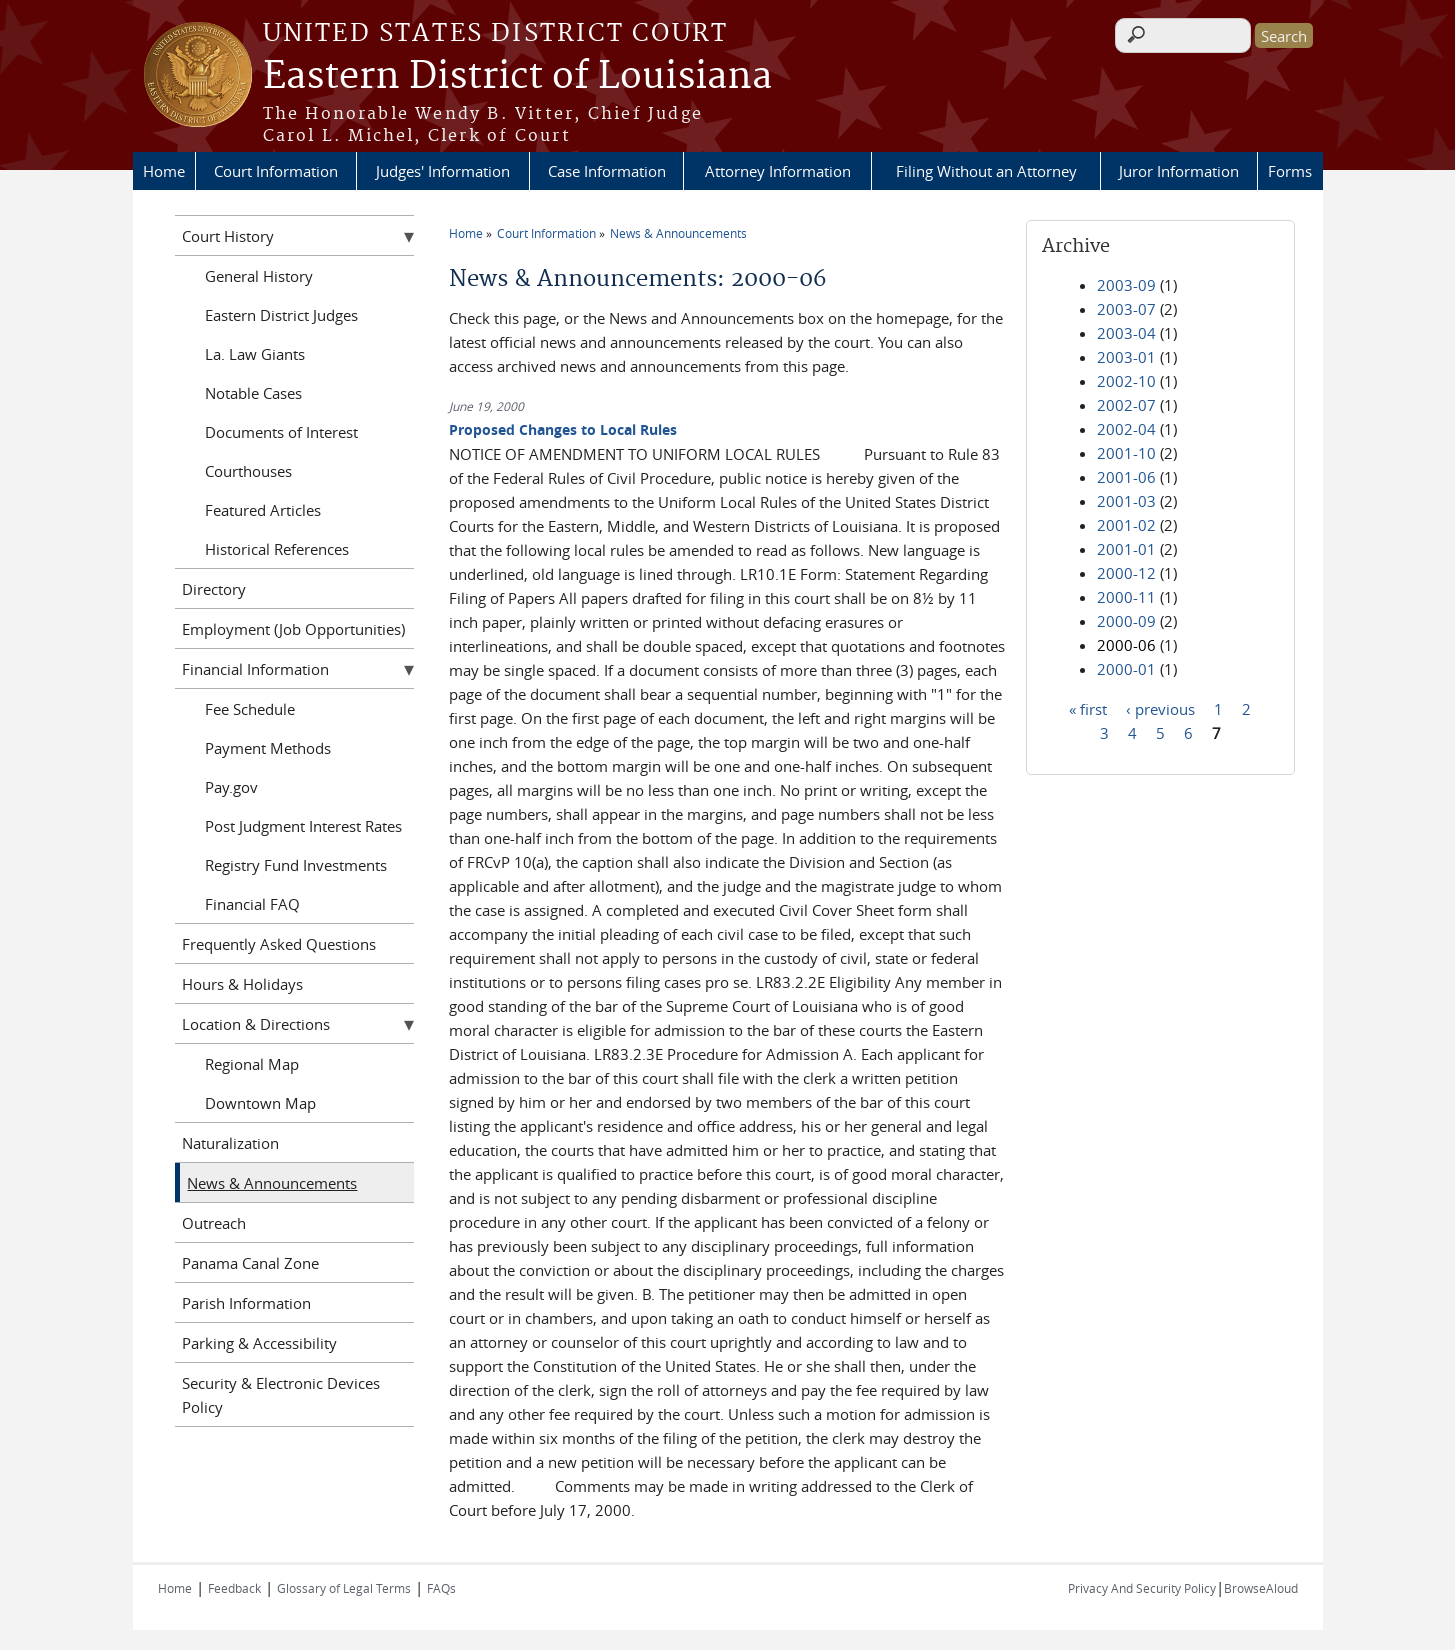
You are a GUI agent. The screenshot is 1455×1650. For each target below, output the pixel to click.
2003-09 (1126, 285)
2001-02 (1126, 525)
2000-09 (1126, 621)
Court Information (276, 171)
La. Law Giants (255, 354)
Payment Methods (268, 748)
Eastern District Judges (281, 315)
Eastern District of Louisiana (517, 77)
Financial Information (255, 669)
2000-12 (1126, 573)
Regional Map (252, 1064)
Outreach (214, 1223)
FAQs (441, 1588)
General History (259, 276)
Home (164, 171)
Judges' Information (443, 171)
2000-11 (1126, 597)
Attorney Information (778, 171)
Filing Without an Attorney (986, 171)
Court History (228, 236)
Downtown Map (260, 1103)
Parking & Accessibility (259, 1343)
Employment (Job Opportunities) (293, 629)
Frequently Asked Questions (279, 944)
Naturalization (230, 1143)
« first (1088, 708)
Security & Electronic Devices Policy (281, 1395)
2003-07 (1126, 309)
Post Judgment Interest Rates (303, 826)
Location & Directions (256, 1024)
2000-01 (1126, 669)
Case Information (607, 171)
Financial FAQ (252, 904)
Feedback (234, 1588)
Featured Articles (263, 510)
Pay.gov (231, 787)
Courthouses (248, 471)
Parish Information (246, 1303)
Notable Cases (253, 393)
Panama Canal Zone (250, 1263)
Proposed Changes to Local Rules (563, 429)
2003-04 (1126, 333)
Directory (214, 589)
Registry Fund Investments (296, 865)
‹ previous (1160, 708)
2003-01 (1126, 357)
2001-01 (1126, 549)
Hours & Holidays (242, 984)
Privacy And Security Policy (1142, 1588)
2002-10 (1126, 381)
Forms (1290, 171)
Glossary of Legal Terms (344, 1588)
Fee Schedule (250, 709)
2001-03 (1126, 501)
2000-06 (1126, 645)
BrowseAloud (1261, 1588)
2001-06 (1126, 477)
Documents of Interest (281, 432)
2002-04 (1126, 429)
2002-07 (1126, 405)
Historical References (277, 549)
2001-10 (1126, 453)
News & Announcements (678, 233)
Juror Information (1179, 171)
